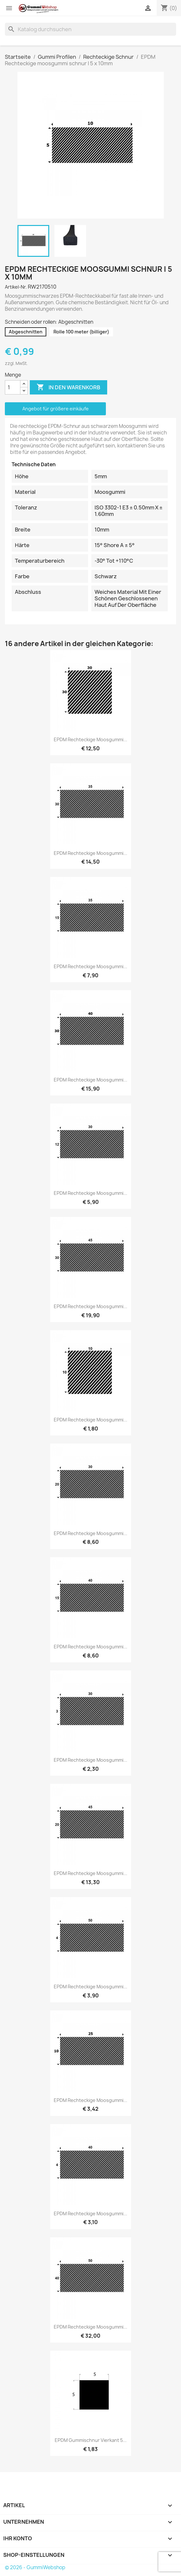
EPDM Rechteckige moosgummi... (90, 739)
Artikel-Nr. (16, 287)
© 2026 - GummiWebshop (35, 2567)
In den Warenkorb (68, 387)
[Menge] (12, 387)
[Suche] (90, 29)
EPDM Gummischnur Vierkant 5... (91, 2440)
